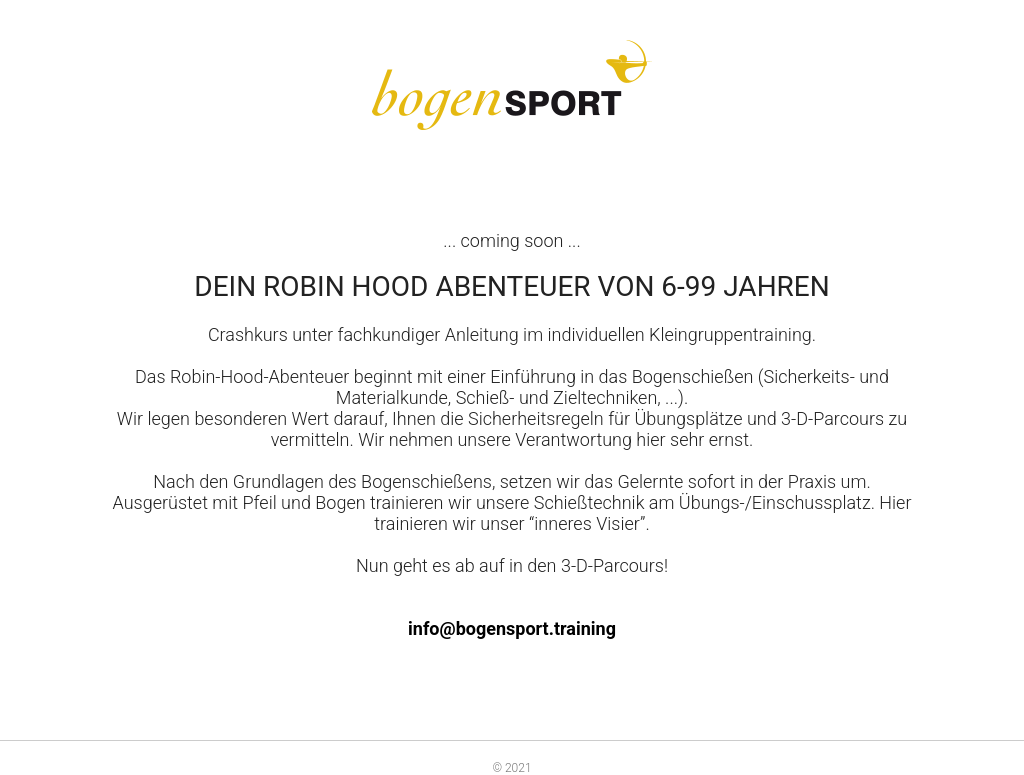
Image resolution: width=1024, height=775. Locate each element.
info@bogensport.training (512, 628)
